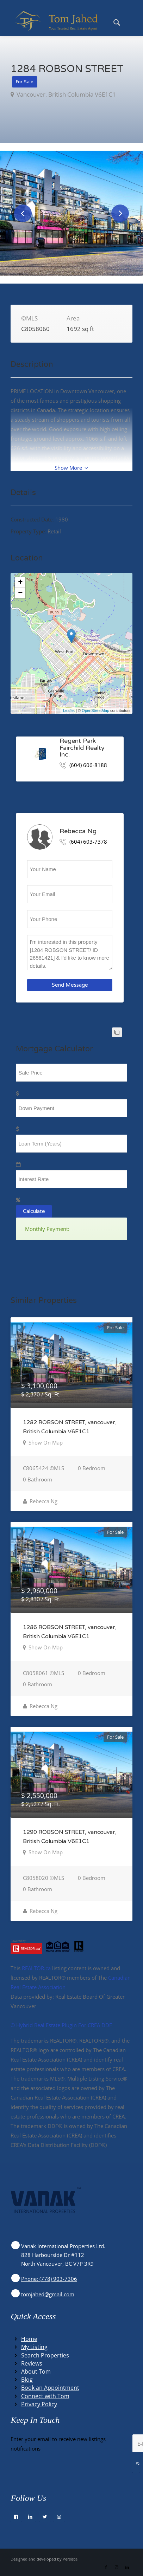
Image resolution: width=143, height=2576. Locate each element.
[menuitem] (113, 21)
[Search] (113, 21)
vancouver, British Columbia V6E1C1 (65, 94)
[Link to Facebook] (106, 2567)
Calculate (34, 1211)
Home (29, 2339)
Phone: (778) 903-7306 (49, 2278)
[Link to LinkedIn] (127, 2567)
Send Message (70, 985)
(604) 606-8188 (88, 764)
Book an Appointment (50, 2388)
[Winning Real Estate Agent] (59, 21)
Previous (23, 213)
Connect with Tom (45, 2396)
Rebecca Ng (78, 831)
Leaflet (69, 710)
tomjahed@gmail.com (47, 2294)
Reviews (31, 2363)
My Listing (34, 2347)
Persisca (70, 2559)
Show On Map (45, 1442)
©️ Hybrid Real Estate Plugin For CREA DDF (61, 2025)
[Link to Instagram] (116, 2567)
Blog (27, 2379)
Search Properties (45, 2355)
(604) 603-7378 (88, 841)
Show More (71, 467)
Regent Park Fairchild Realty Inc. (82, 748)
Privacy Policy (39, 2404)
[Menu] (128, 21)
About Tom (36, 2371)
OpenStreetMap (95, 710)
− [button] (20, 593)
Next (120, 213)
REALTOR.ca (36, 1968)
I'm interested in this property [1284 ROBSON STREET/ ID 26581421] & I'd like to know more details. (69, 952)
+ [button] (20, 582)
